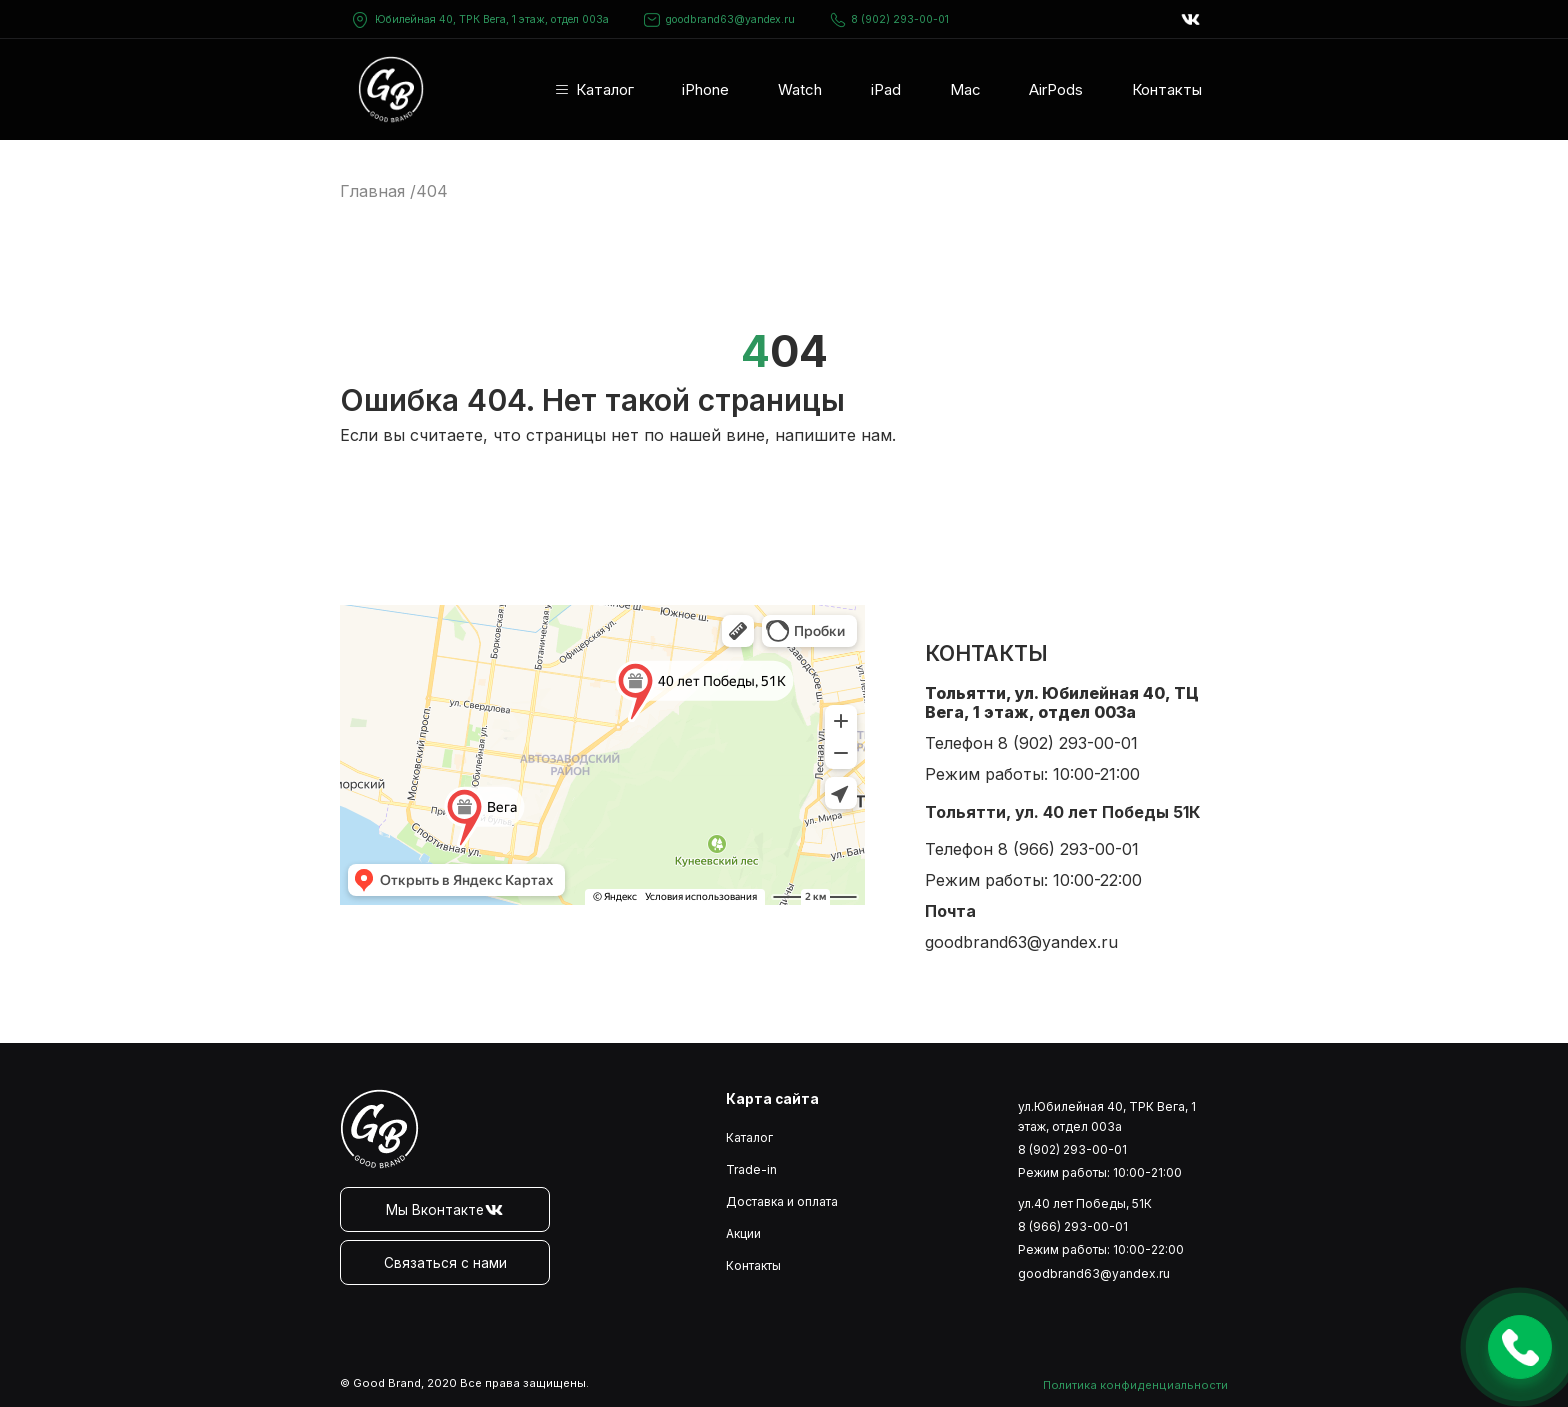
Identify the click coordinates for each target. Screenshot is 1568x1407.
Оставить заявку (1520, 1347)
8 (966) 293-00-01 (1068, 849)
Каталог (605, 89)
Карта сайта (772, 1099)
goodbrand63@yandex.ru (719, 20)
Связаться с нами (445, 1263)
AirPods (1056, 89)
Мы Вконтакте (445, 1210)
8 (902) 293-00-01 (889, 20)
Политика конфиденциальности (1135, 1385)
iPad (886, 89)
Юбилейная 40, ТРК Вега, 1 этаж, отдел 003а (492, 19)
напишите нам (833, 435)
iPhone (705, 89)
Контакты (1167, 89)
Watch (800, 89)
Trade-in (751, 1169)
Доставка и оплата (782, 1201)
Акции (743, 1233)
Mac (965, 89)
